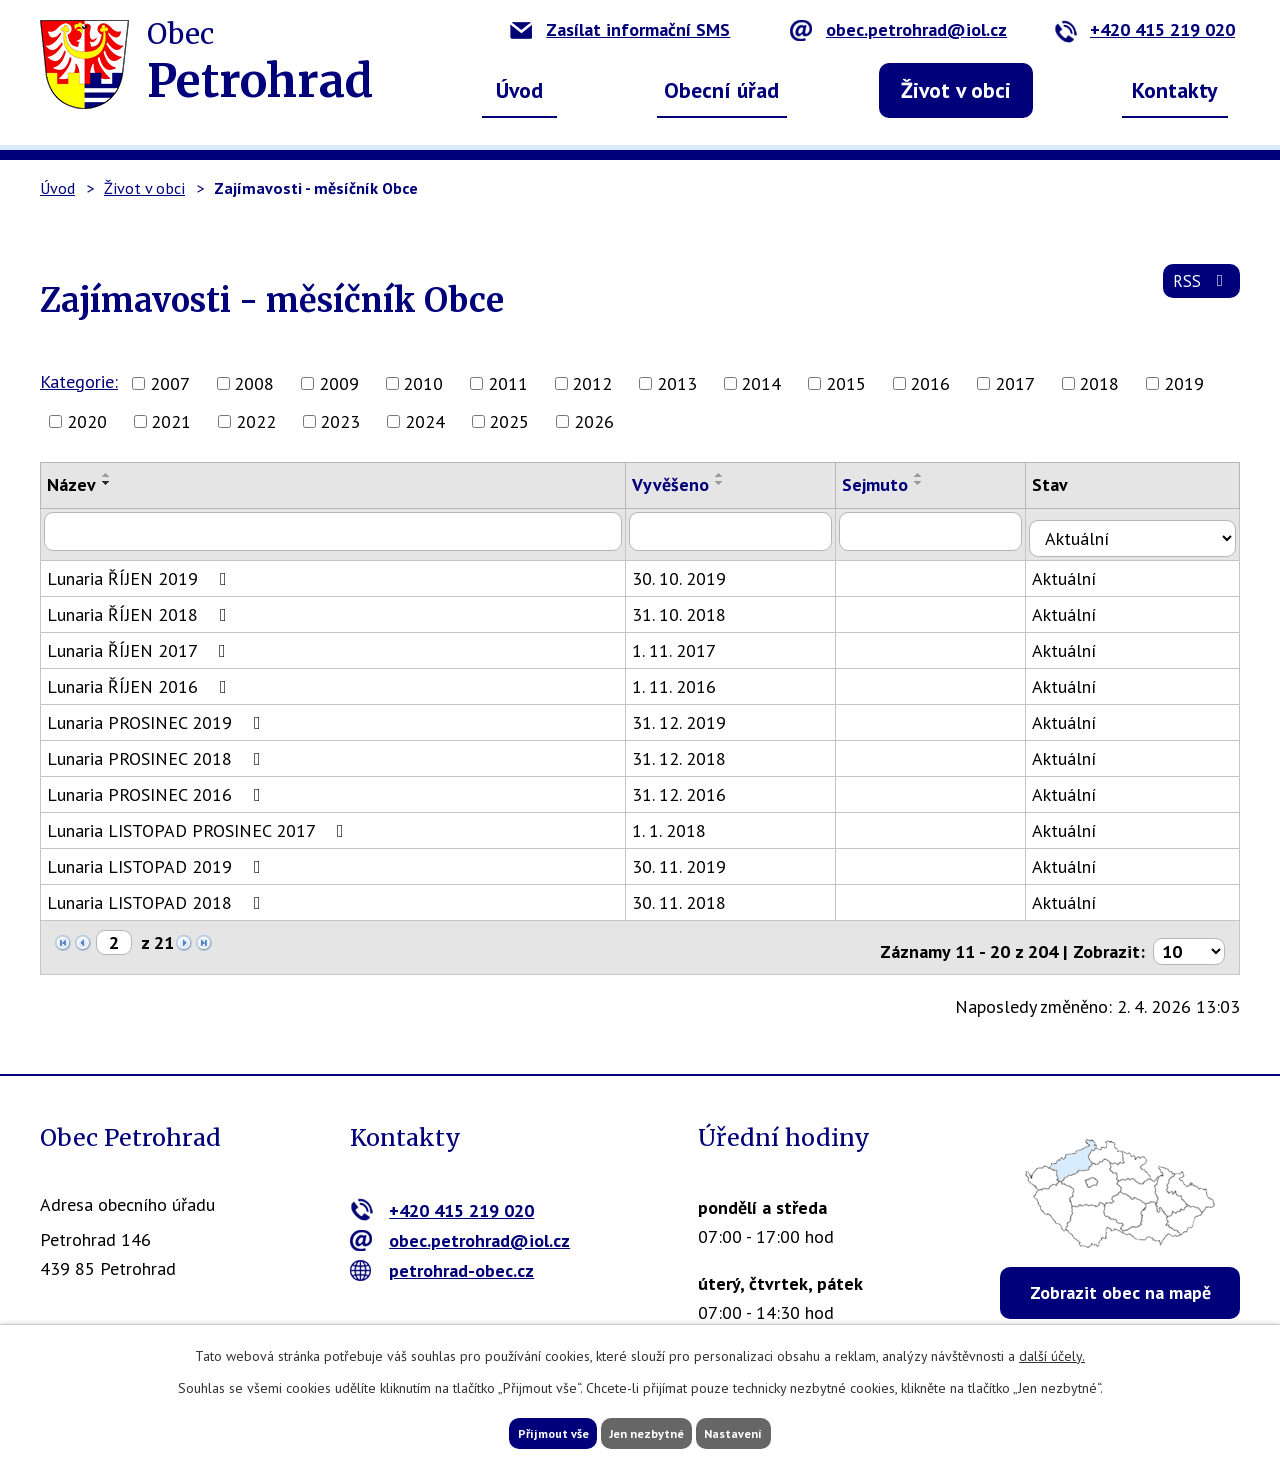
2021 (171, 421)
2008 (254, 383)
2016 (930, 383)
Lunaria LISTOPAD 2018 (158, 895)
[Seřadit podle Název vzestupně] (107, 475)
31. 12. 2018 (692, 751)
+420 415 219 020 (1144, 29)
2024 (425, 421)
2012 (592, 383)
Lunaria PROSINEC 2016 (158, 787)
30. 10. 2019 (692, 571)
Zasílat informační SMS (620, 29)
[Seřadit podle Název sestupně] (107, 483)
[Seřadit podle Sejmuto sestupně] (937, 483)
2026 (594, 421)
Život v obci (956, 90)
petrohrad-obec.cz (442, 1254)
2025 (509, 421)
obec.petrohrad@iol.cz (898, 29)
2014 (761, 383)
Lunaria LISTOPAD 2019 (158, 859)
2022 (256, 421)
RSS (1198, 291)
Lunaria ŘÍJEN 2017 (140, 643)
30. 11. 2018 (692, 895)
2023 (340, 421)
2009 (339, 383)
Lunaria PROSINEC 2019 (158, 715)
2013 (677, 383)
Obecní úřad (721, 90)
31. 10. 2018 (692, 607)
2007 (170, 383)
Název (71, 484)
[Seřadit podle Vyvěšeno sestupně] (733, 483)
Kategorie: (79, 381)
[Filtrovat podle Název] (339, 531)
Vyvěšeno (683, 484)
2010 (423, 383)
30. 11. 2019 (692, 859)
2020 (87, 421)
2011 (508, 383)
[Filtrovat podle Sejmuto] (950, 531)
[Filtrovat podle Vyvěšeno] (746, 531)
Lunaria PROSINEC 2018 (158, 751)
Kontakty (1175, 90)
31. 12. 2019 (692, 715)
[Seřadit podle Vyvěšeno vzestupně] (733, 475)
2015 (846, 383)
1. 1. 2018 (682, 823)
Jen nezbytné (647, 1431)
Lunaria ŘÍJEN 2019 (141, 571)
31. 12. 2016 (692, 787)
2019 (1184, 383)
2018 (1099, 383)
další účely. (1052, 1351)
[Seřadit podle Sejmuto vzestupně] (937, 475)
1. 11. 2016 (687, 679)
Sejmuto (893, 484)
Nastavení (769, 1431)
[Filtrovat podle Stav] (1143, 530)
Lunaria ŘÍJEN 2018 (141, 607)
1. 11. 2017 (687, 643)
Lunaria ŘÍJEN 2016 (141, 679)
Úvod (519, 90)
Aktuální (1086, 571)
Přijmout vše (517, 1431)
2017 (1015, 383)
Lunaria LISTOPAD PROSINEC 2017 (199, 823)
